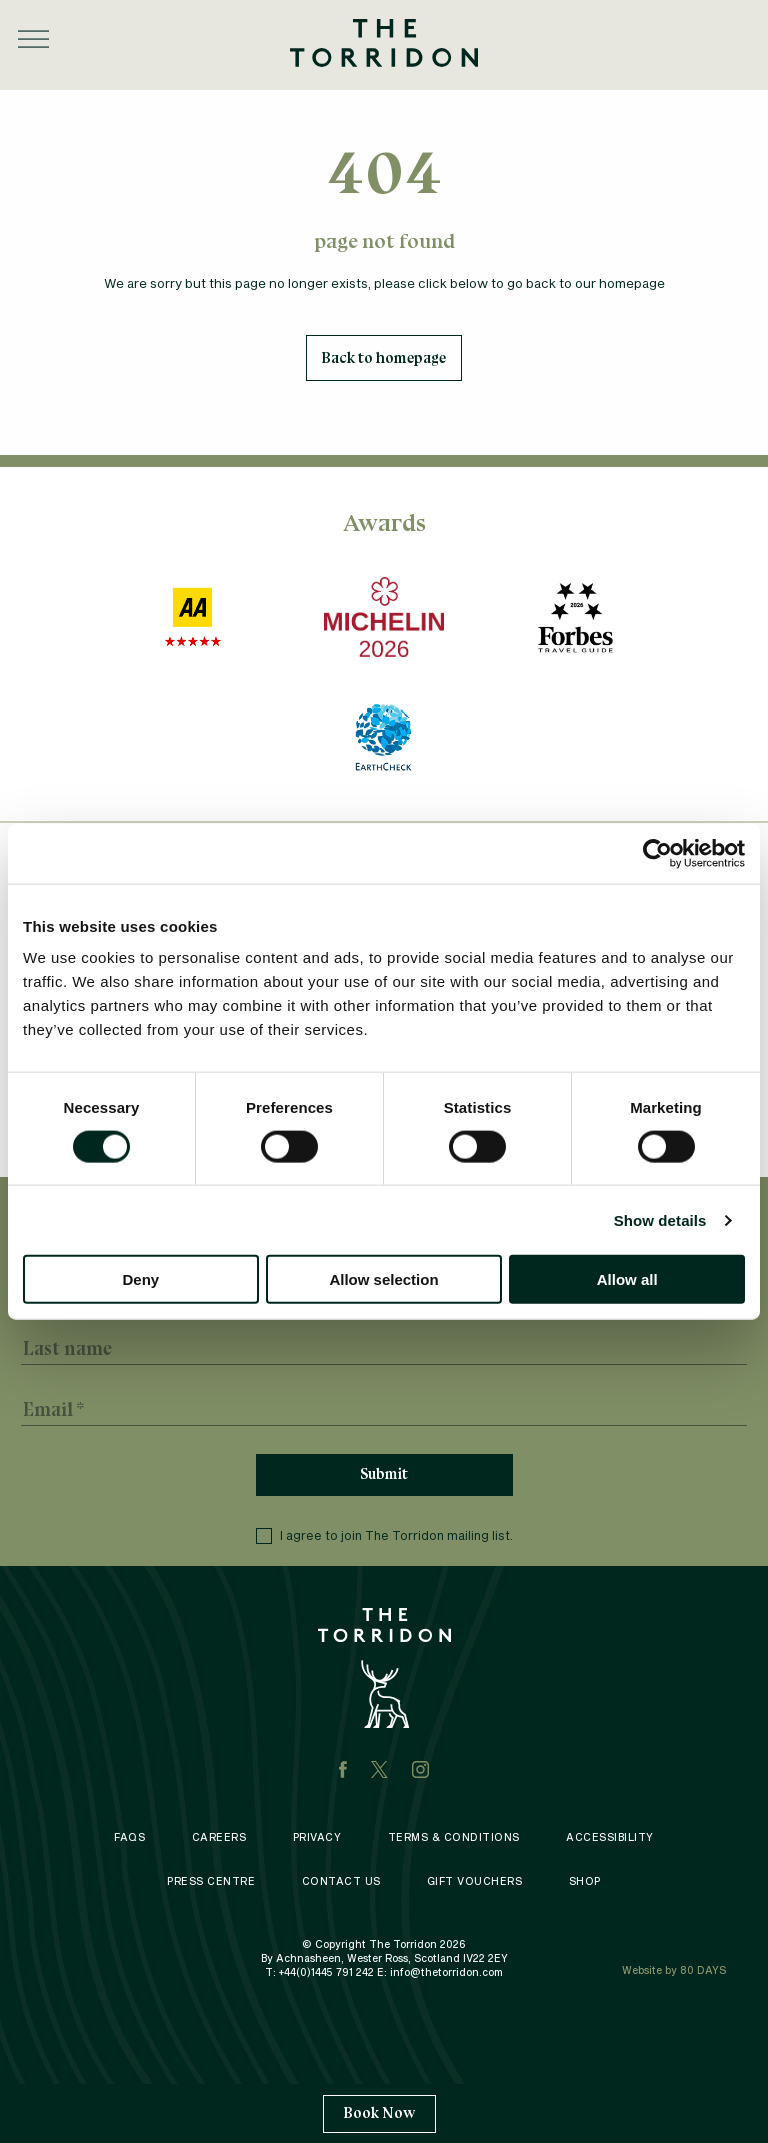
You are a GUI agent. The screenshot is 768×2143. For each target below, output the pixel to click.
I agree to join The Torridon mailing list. (384, 1537)
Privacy (317, 1839)
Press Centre (211, 1883)
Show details (660, 1219)
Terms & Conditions (454, 1839)
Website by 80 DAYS (674, 1972)
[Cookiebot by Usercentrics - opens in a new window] (657, 853)
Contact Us (341, 1883)
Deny (140, 1279)
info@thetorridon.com (446, 1974)
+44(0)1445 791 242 (326, 1974)
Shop (585, 1883)
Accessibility (610, 1839)
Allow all (627, 1279)
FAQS (129, 1839)
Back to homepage (384, 358)
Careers (219, 1839)
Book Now (379, 2113)
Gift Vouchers (475, 1883)
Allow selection (383, 1279)
